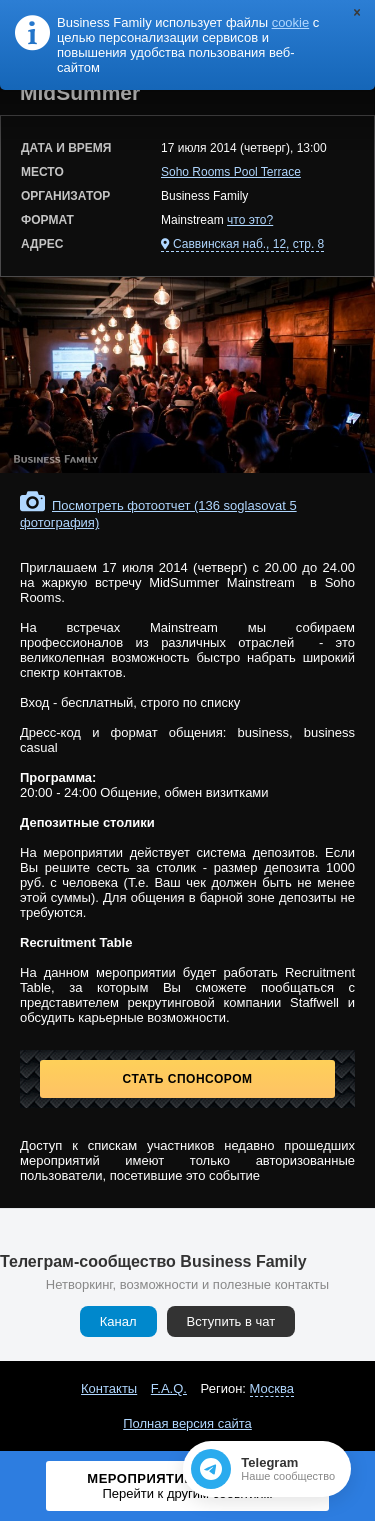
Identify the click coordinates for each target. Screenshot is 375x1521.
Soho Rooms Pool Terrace (231, 172)
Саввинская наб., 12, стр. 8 (248, 244)
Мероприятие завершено (188, 1486)
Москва (272, 1388)
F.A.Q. (169, 1388)
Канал (118, 1321)
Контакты (109, 1388)
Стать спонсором (188, 1079)
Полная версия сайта (187, 1423)
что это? (250, 220)
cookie (291, 22)
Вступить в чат (231, 1321)
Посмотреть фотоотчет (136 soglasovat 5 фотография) (158, 514)
